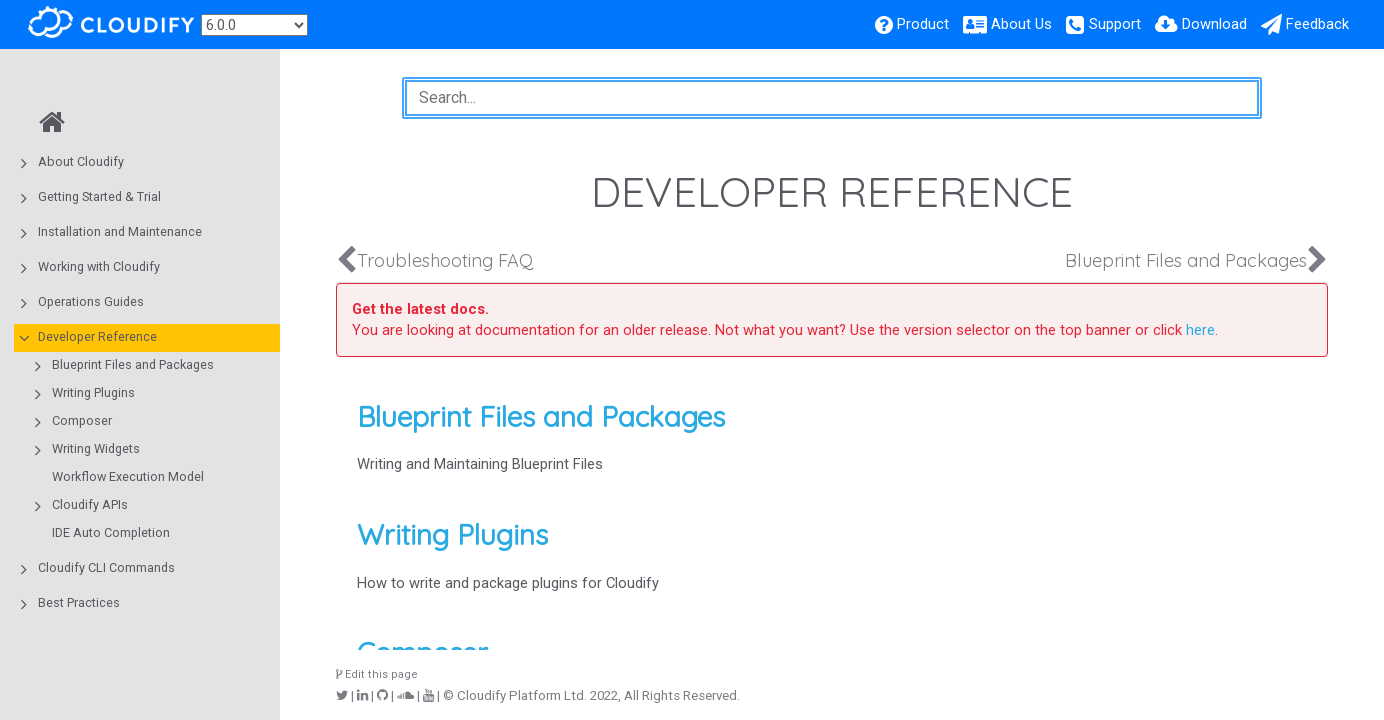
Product (923, 24)
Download (1214, 24)
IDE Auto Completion (111, 532)
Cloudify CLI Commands (106, 567)
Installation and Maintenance (120, 231)
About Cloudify (81, 161)
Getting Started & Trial (99, 196)
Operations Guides (91, 301)
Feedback (1317, 24)
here (1200, 330)
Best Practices (79, 602)
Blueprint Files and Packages (133, 364)
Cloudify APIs (90, 504)
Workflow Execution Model (128, 476)
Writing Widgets (96, 448)
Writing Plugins (93, 392)
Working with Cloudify (99, 266)
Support (1115, 24)
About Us (1021, 24)
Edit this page (377, 674)
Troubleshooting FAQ (445, 260)
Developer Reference (97, 336)
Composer (82, 420)
